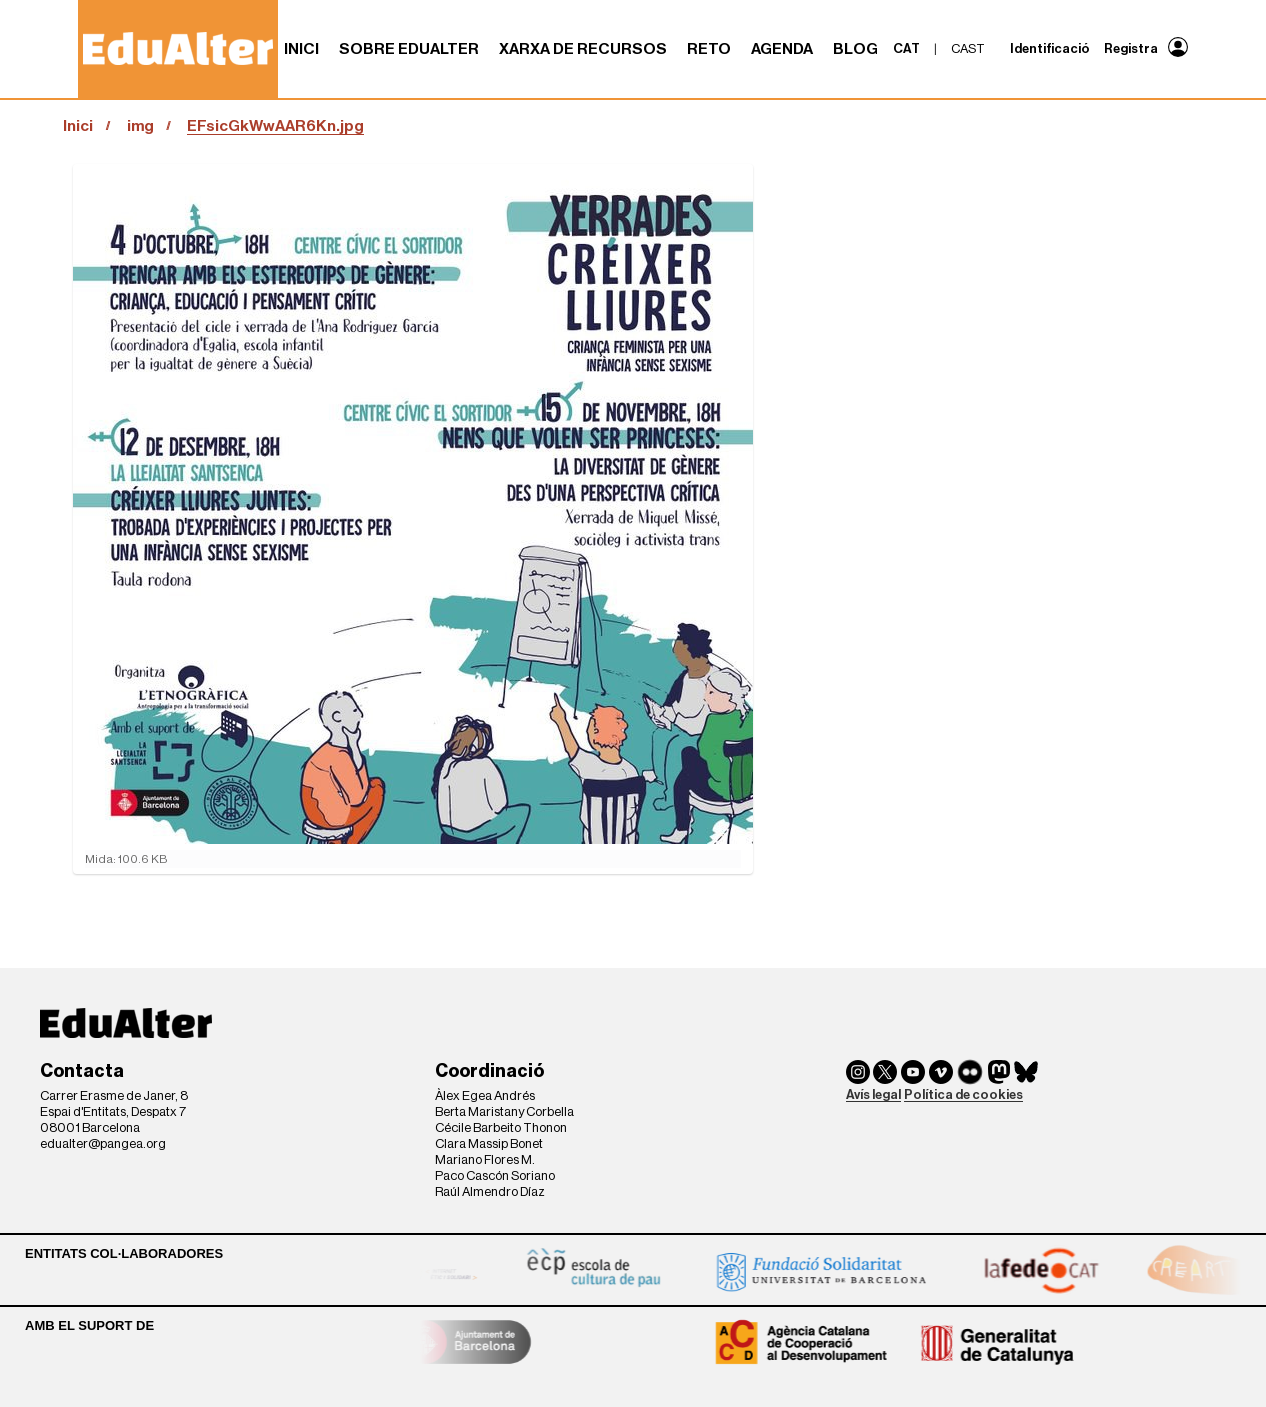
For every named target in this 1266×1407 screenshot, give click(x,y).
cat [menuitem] (906, 48)
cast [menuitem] (968, 48)
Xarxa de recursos (583, 49)
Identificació (1050, 48)
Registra (1131, 48)
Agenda (782, 49)
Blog (855, 49)
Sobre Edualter (409, 49)
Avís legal (873, 1094)
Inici (301, 49)
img (140, 126)
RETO (709, 49)
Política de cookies (963, 1094)
